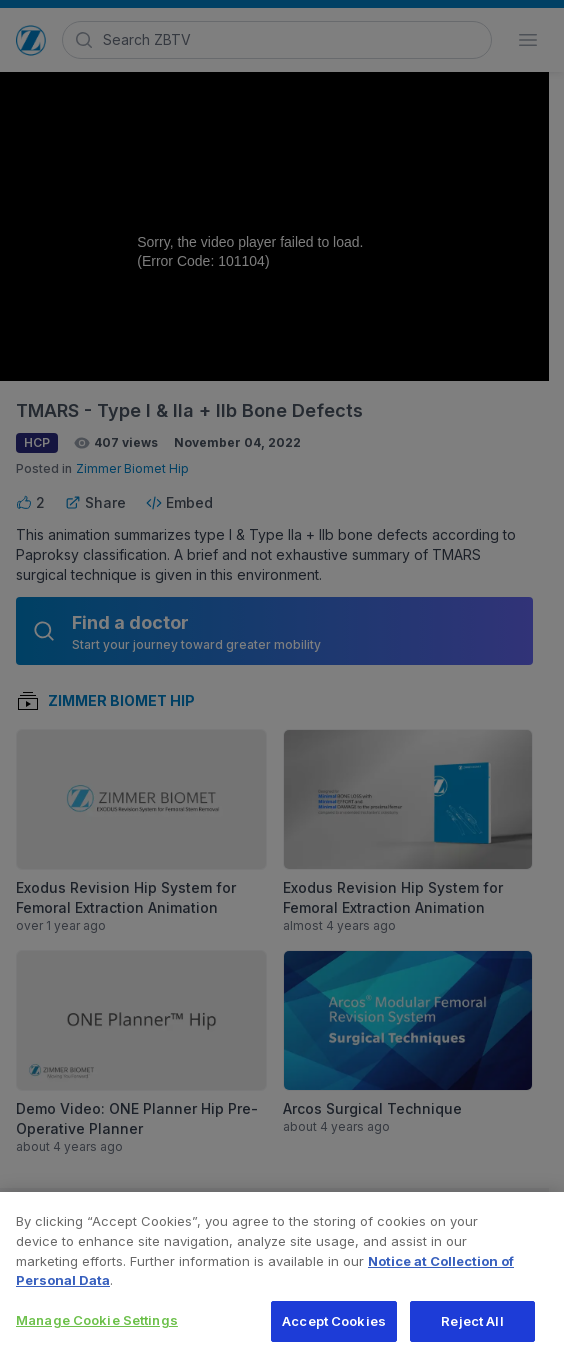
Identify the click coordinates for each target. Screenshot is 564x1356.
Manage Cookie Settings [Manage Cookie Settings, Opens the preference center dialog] (97, 1326)
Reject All (472, 1327)
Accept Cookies (334, 1327)
